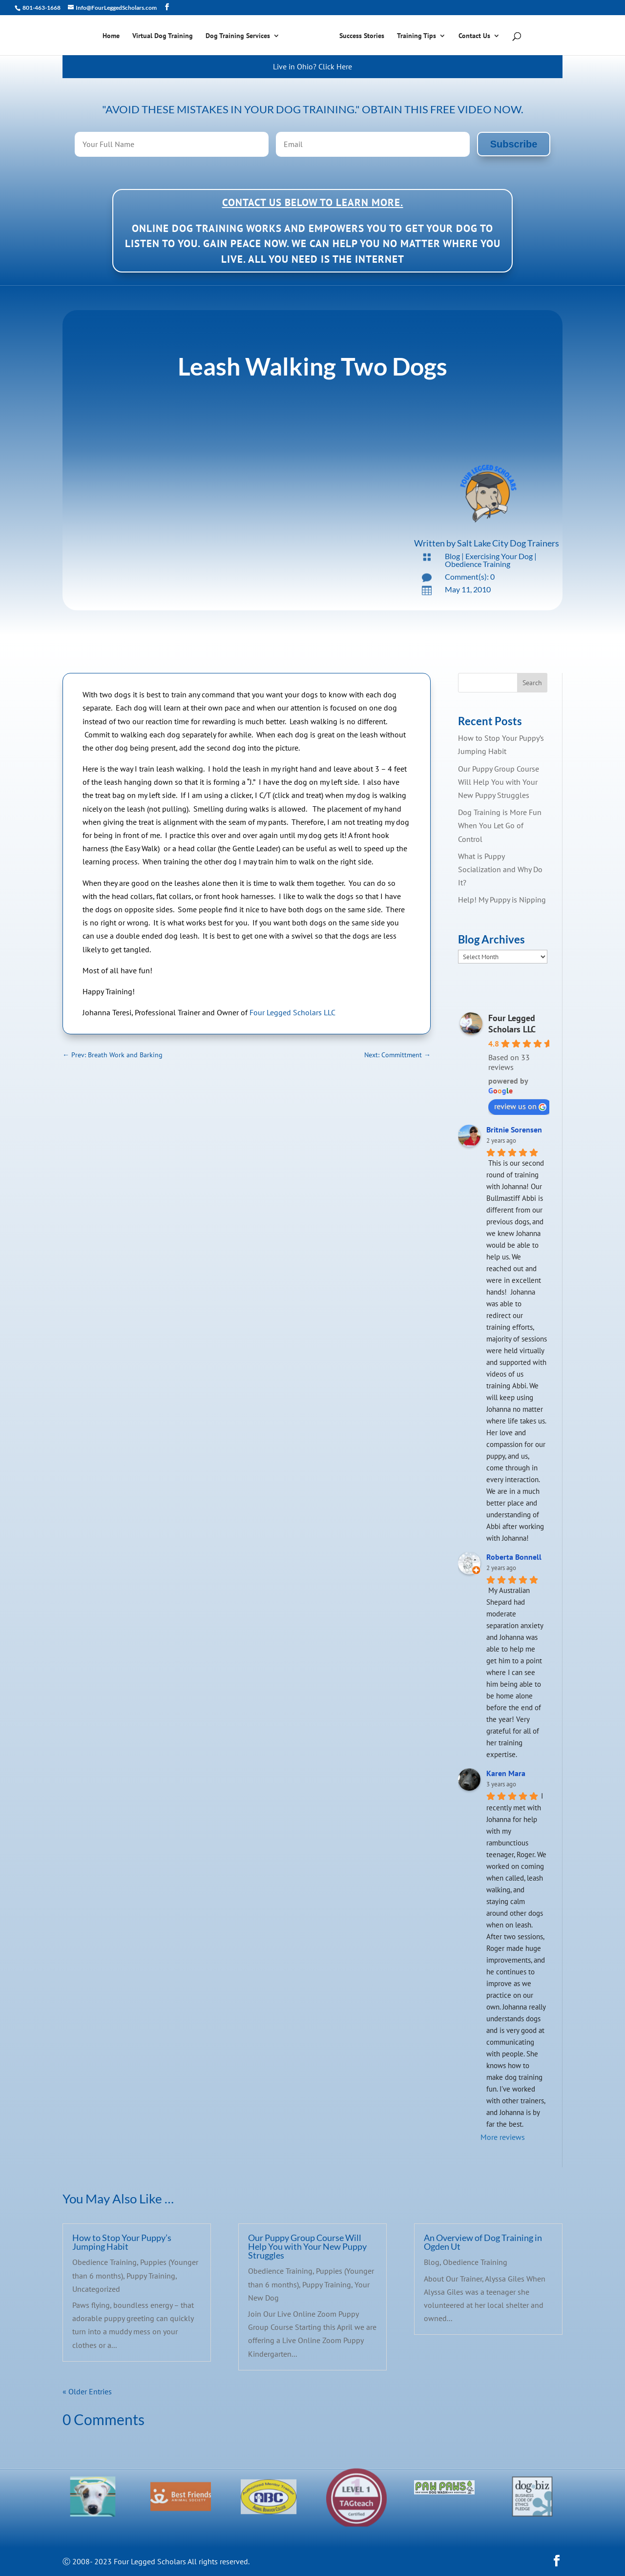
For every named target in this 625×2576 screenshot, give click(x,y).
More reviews (502, 2137)
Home (114, 36)
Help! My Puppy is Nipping (502, 899)
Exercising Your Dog (499, 556)
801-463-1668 (41, 7)
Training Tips (413, 36)
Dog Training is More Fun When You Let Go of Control (500, 825)
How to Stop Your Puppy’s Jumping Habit (121, 2242)
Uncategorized (96, 2289)
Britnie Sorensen (514, 1129)
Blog (452, 556)
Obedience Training (477, 563)
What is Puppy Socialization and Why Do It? (500, 869)
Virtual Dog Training (166, 36)
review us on (520, 1106)
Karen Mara (505, 1773)
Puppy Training (150, 2276)
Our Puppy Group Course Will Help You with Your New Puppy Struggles (498, 782)
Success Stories (358, 36)
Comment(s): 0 (470, 576)
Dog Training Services (241, 36)
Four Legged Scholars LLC (292, 1012)
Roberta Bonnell (514, 1557)
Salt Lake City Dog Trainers (508, 543)
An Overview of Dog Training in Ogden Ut (483, 2242)
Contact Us (471, 36)
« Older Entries (87, 2391)
